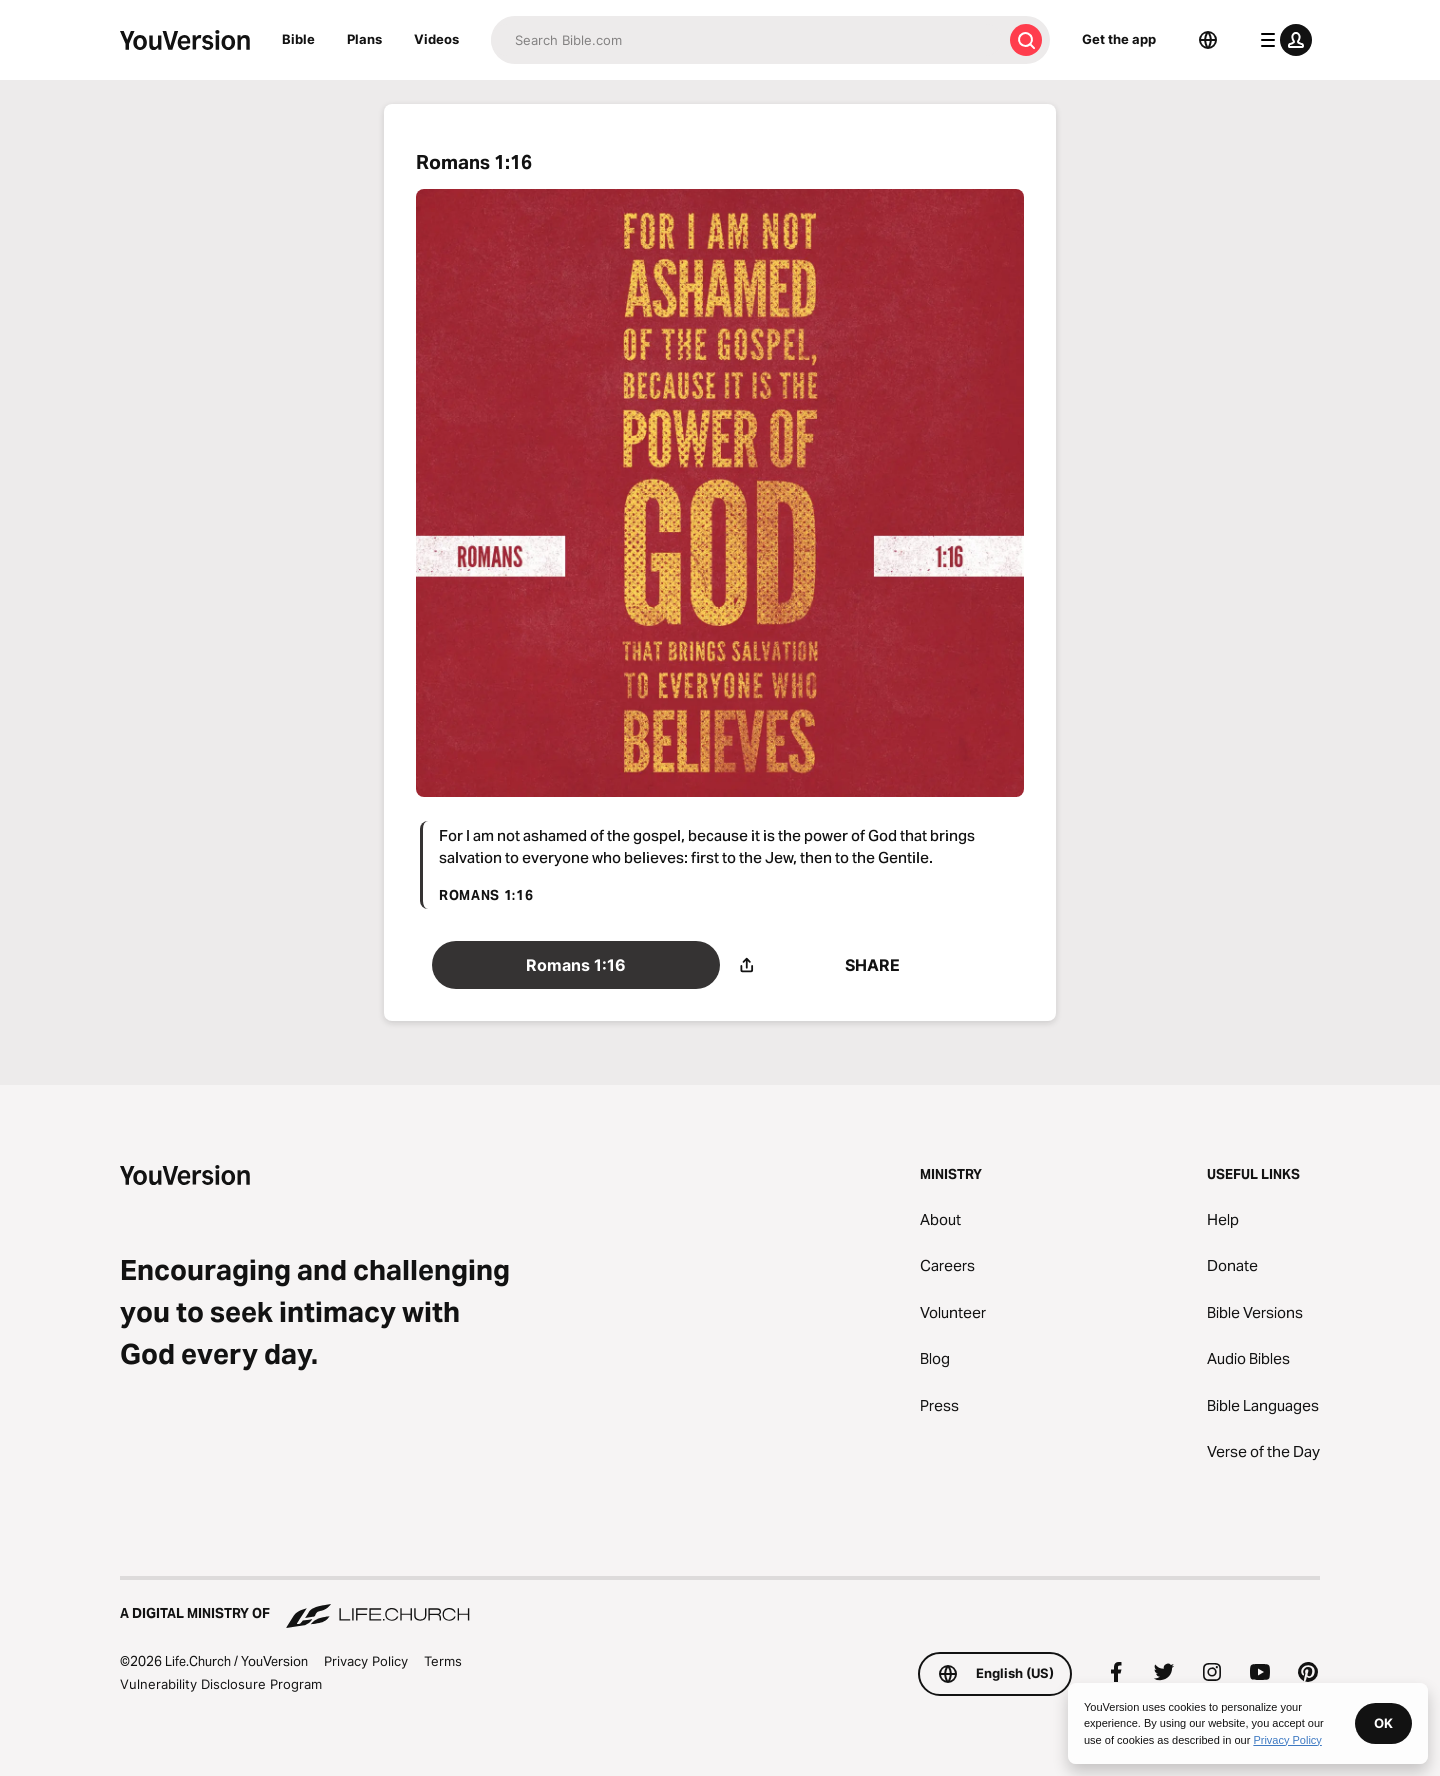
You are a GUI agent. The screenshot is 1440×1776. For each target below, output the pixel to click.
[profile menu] (1282, 40)
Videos (436, 39)
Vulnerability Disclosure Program (221, 1684)
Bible (298, 39)
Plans (364, 39)
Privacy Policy (366, 1661)
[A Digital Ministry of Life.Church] (720, 1604)
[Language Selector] (1208, 40)
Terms (443, 1661)
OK (1383, 1723)
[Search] (746, 40)
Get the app (1119, 39)
